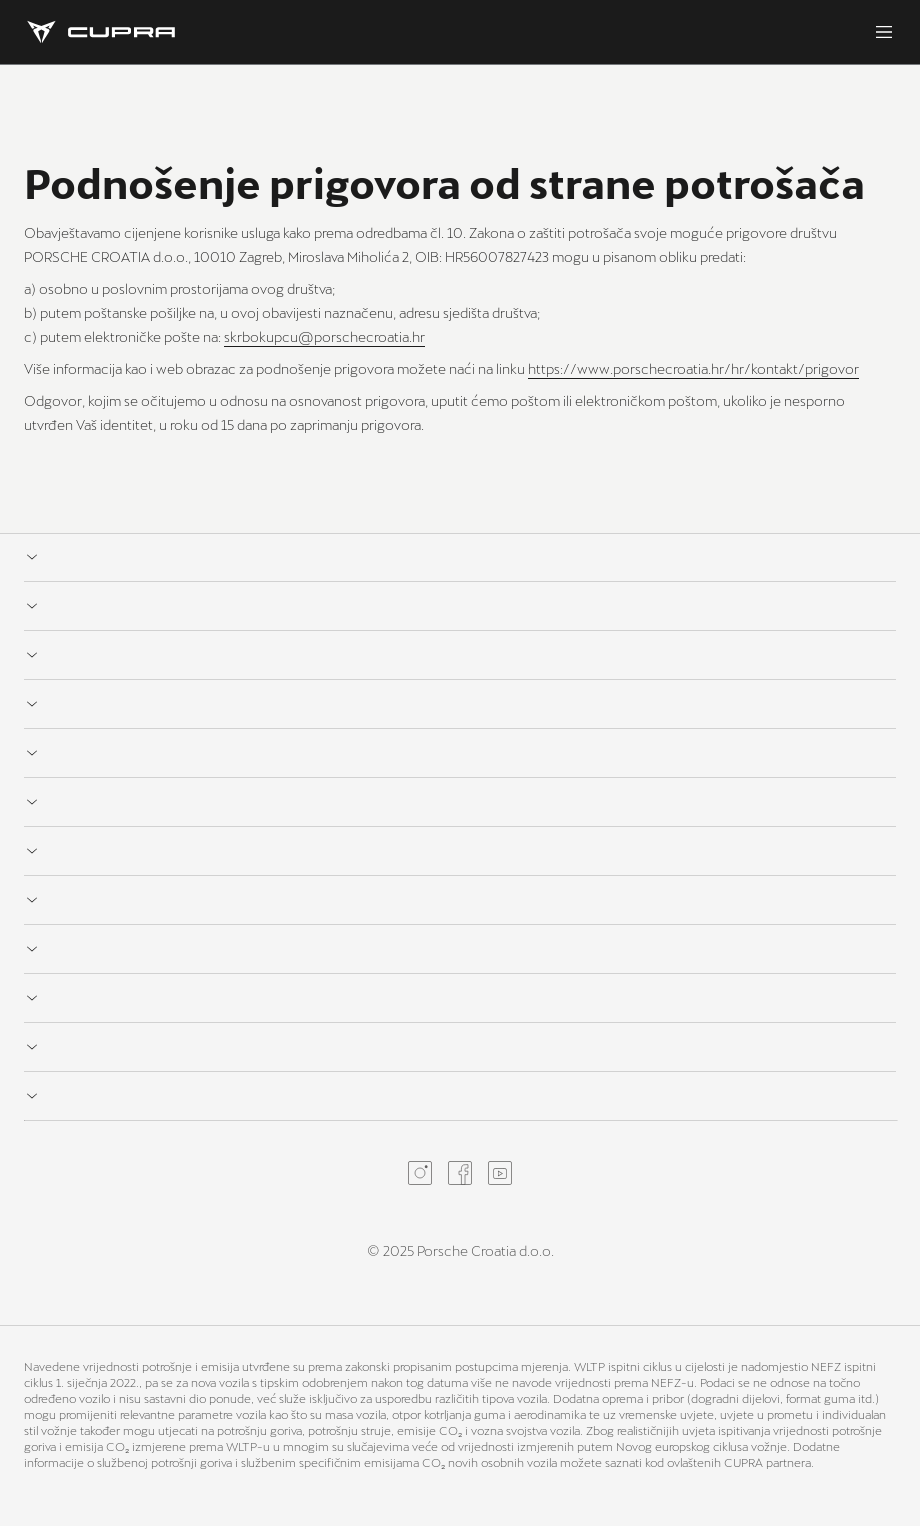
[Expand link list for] (460, 557)
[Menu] (884, 32)
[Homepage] (101, 32)
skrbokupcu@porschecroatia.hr (324, 336)
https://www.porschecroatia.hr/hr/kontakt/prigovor (693, 368)
